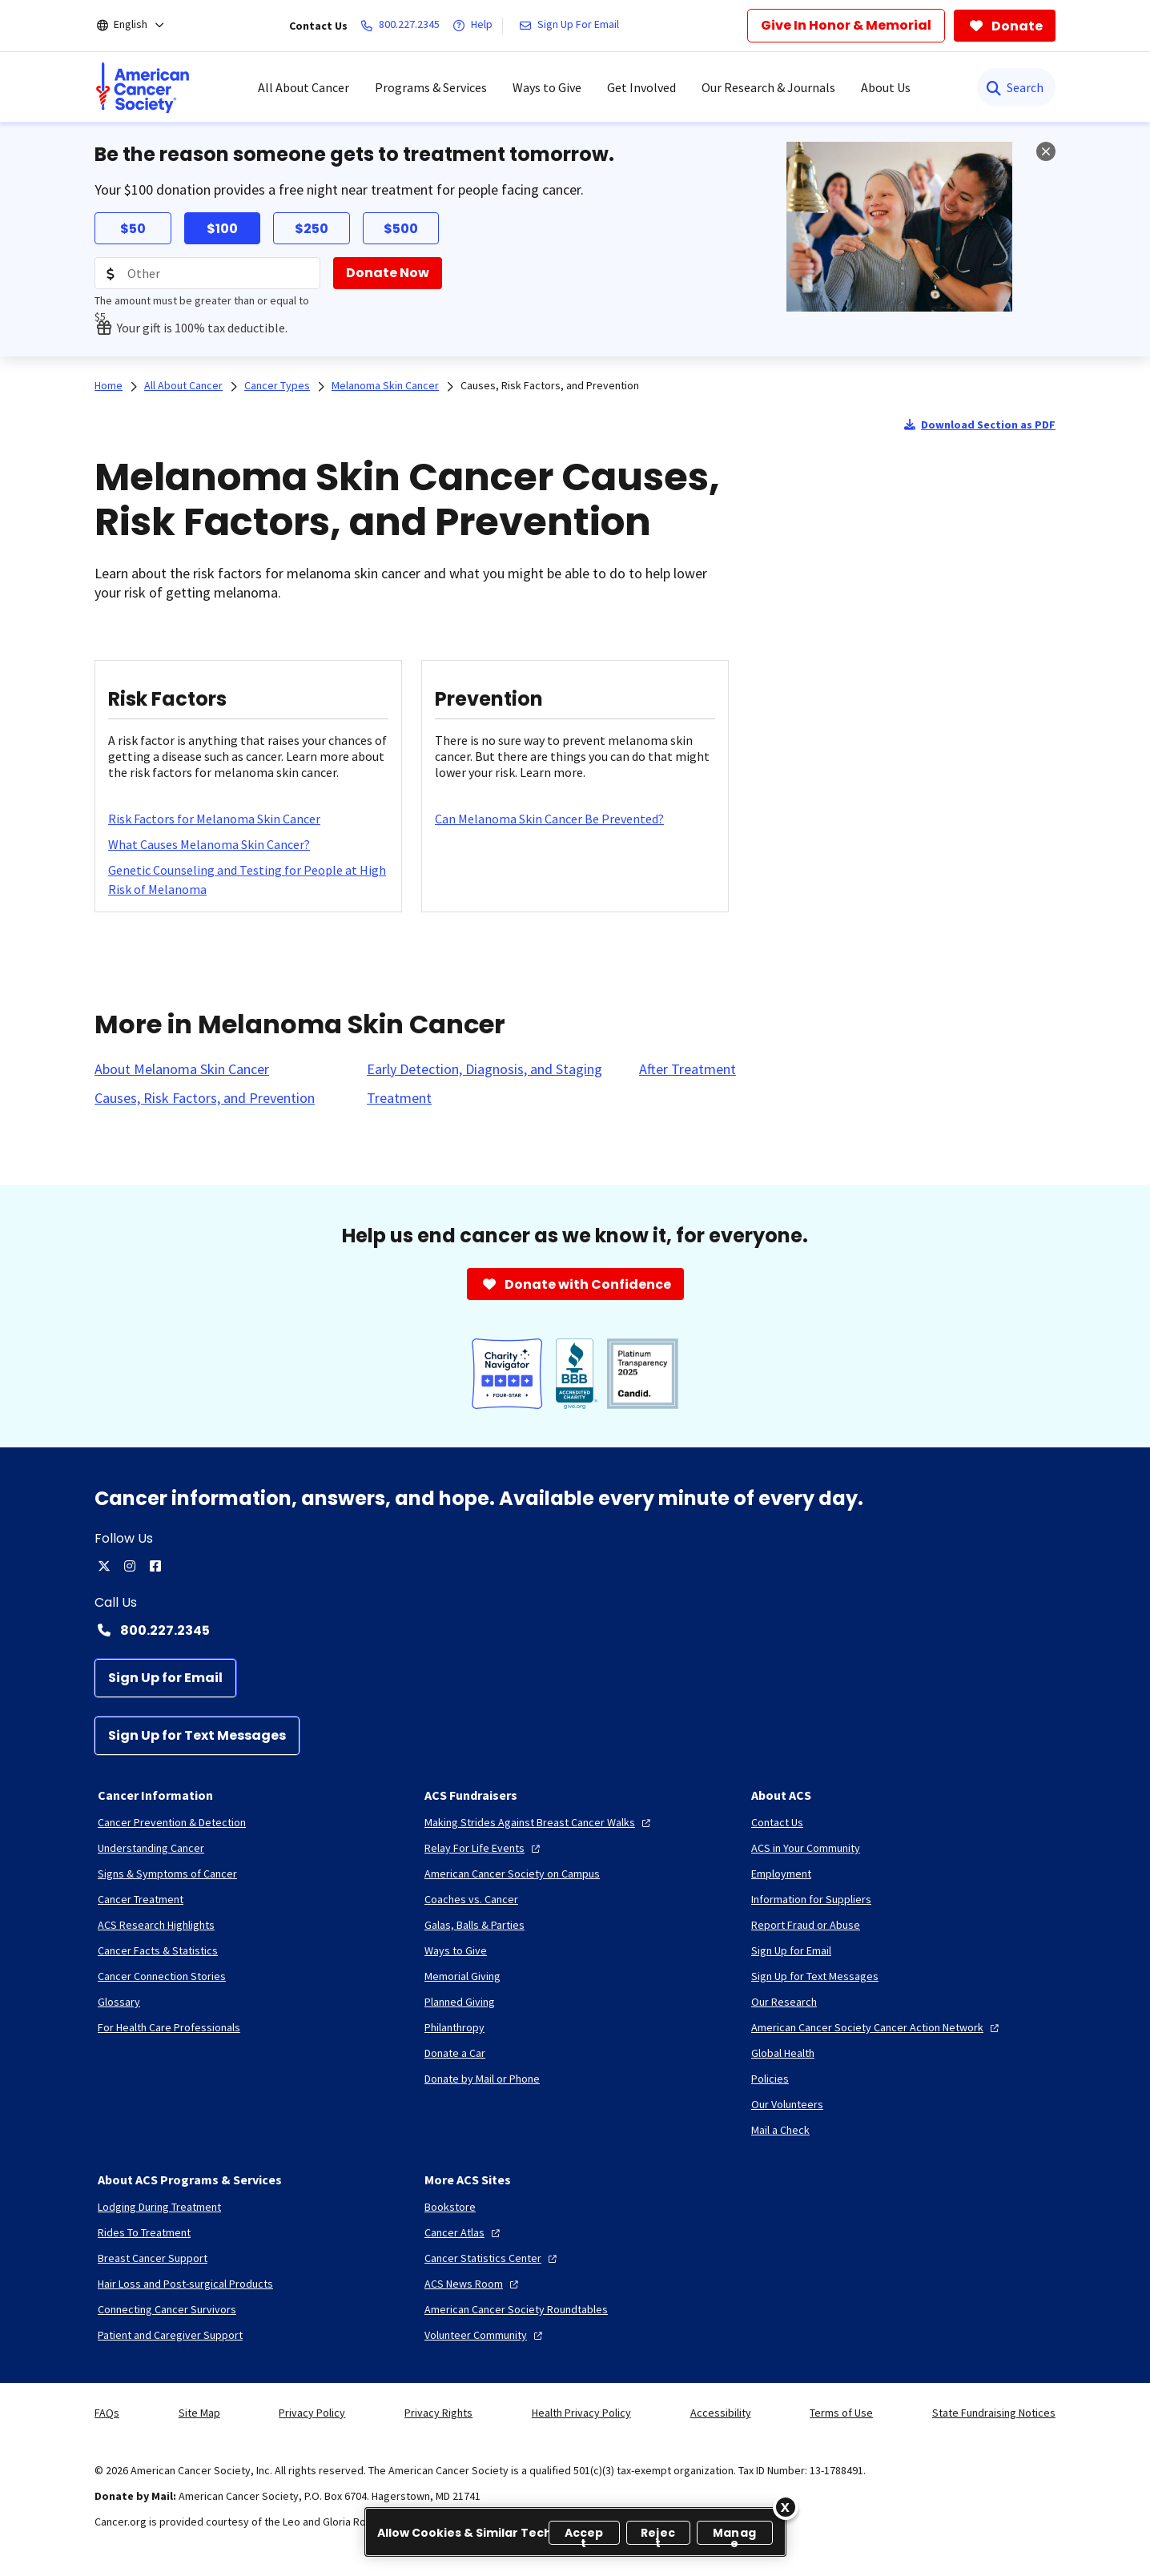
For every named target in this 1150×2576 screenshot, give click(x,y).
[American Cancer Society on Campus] (512, 1873)
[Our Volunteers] (787, 2104)
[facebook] (155, 1566)
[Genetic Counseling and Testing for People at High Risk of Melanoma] (248, 879)
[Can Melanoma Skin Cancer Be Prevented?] (549, 818)
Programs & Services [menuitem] (431, 87)
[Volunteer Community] (485, 2335)
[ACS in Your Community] (805, 1848)
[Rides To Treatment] (144, 2232)
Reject (658, 2535)
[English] (141, 25)
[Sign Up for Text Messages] (197, 1736)
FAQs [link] (106, 2412)
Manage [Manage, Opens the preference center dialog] (734, 2535)
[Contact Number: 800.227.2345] (575, 1630)
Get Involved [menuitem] (641, 87)
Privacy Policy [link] (312, 2412)
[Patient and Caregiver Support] (170, 2335)
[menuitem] (142, 87)
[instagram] (129, 1566)
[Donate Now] (387, 273)
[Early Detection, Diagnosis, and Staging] (484, 1069)
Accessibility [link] (720, 2412)
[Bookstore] (450, 2206)
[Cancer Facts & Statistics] (158, 1950)
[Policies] (770, 2078)
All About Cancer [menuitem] (303, 87)
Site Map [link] (199, 2412)
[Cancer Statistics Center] (492, 2258)
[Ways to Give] (455, 1950)
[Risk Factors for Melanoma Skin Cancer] (214, 818)
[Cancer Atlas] (464, 2232)
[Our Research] (784, 2001)
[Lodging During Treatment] (159, 2206)
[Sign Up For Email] (572, 25)
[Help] (475, 25)
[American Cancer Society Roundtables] (516, 2309)
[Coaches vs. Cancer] (471, 1899)
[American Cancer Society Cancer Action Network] (877, 2027)
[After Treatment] (687, 1069)
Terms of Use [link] (841, 2412)
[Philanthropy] (454, 2027)
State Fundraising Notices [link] (994, 2412)
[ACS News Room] (473, 2283)
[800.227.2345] (403, 25)
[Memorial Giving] (462, 1976)
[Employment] (781, 1873)
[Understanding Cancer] (151, 1848)
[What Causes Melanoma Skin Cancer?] (209, 844)
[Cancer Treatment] (140, 1899)
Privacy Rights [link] (438, 2412)
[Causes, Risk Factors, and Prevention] (204, 1098)
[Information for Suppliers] (811, 1899)
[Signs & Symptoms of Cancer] (167, 1873)
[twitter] (104, 1566)
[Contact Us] (777, 1822)
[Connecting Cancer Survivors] (167, 2309)
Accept (584, 2535)
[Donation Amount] (207, 273)
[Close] (785, 2507)
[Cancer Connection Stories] (162, 1976)
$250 (311, 228)
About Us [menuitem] (886, 87)
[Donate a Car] (454, 2053)
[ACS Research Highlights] (156, 1924)
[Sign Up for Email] (165, 1678)
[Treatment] (399, 1098)
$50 (133, 228)
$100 (222, 228)
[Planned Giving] (459, 2001)
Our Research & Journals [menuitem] (768, 87)
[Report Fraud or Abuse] (805, 1924)
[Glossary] (119, 2001)
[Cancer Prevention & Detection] (172, 1822)
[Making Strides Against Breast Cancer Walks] (539, 1822)
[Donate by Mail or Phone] (482, 2078)
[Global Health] (782, 2053)
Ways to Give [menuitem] (547, 87)
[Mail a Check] (780, 2129)
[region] (575, 2532)
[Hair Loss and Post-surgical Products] (185, 2283)
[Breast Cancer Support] (152, 2258)
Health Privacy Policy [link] (581, 2412)
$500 (401, 228)
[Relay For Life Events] (484, 1848)
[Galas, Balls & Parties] (474, 1924)
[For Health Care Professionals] (169, 2027)
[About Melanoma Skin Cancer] (181, 1069)
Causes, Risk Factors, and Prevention (549, 385)
